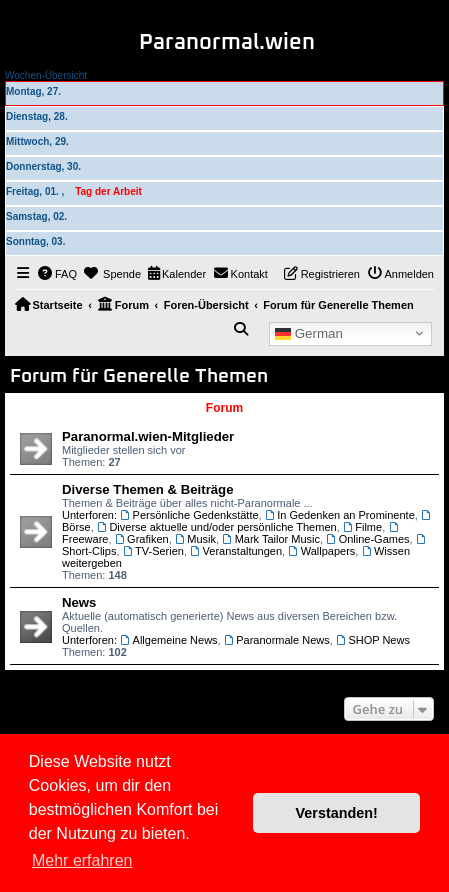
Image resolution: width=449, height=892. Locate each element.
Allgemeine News (168, 640)
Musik (195, 539)
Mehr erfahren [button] (82, 860)
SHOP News (373, 640)
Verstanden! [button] (337, 813)
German (309, 333)
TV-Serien (153, 551)
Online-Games (367, 539)
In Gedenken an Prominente (340, 515)
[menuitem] (58, 274)
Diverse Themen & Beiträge (148, 489)
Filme (362, 527)
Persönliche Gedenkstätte (189, 515)
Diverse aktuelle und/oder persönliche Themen (217, 527)
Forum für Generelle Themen (139, 376)
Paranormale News (277, 640)
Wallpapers (321, 551)
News (79, 602)
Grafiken (142, 539)
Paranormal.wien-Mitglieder (148, 436)
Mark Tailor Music (271, 539)
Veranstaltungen (236, 551)
